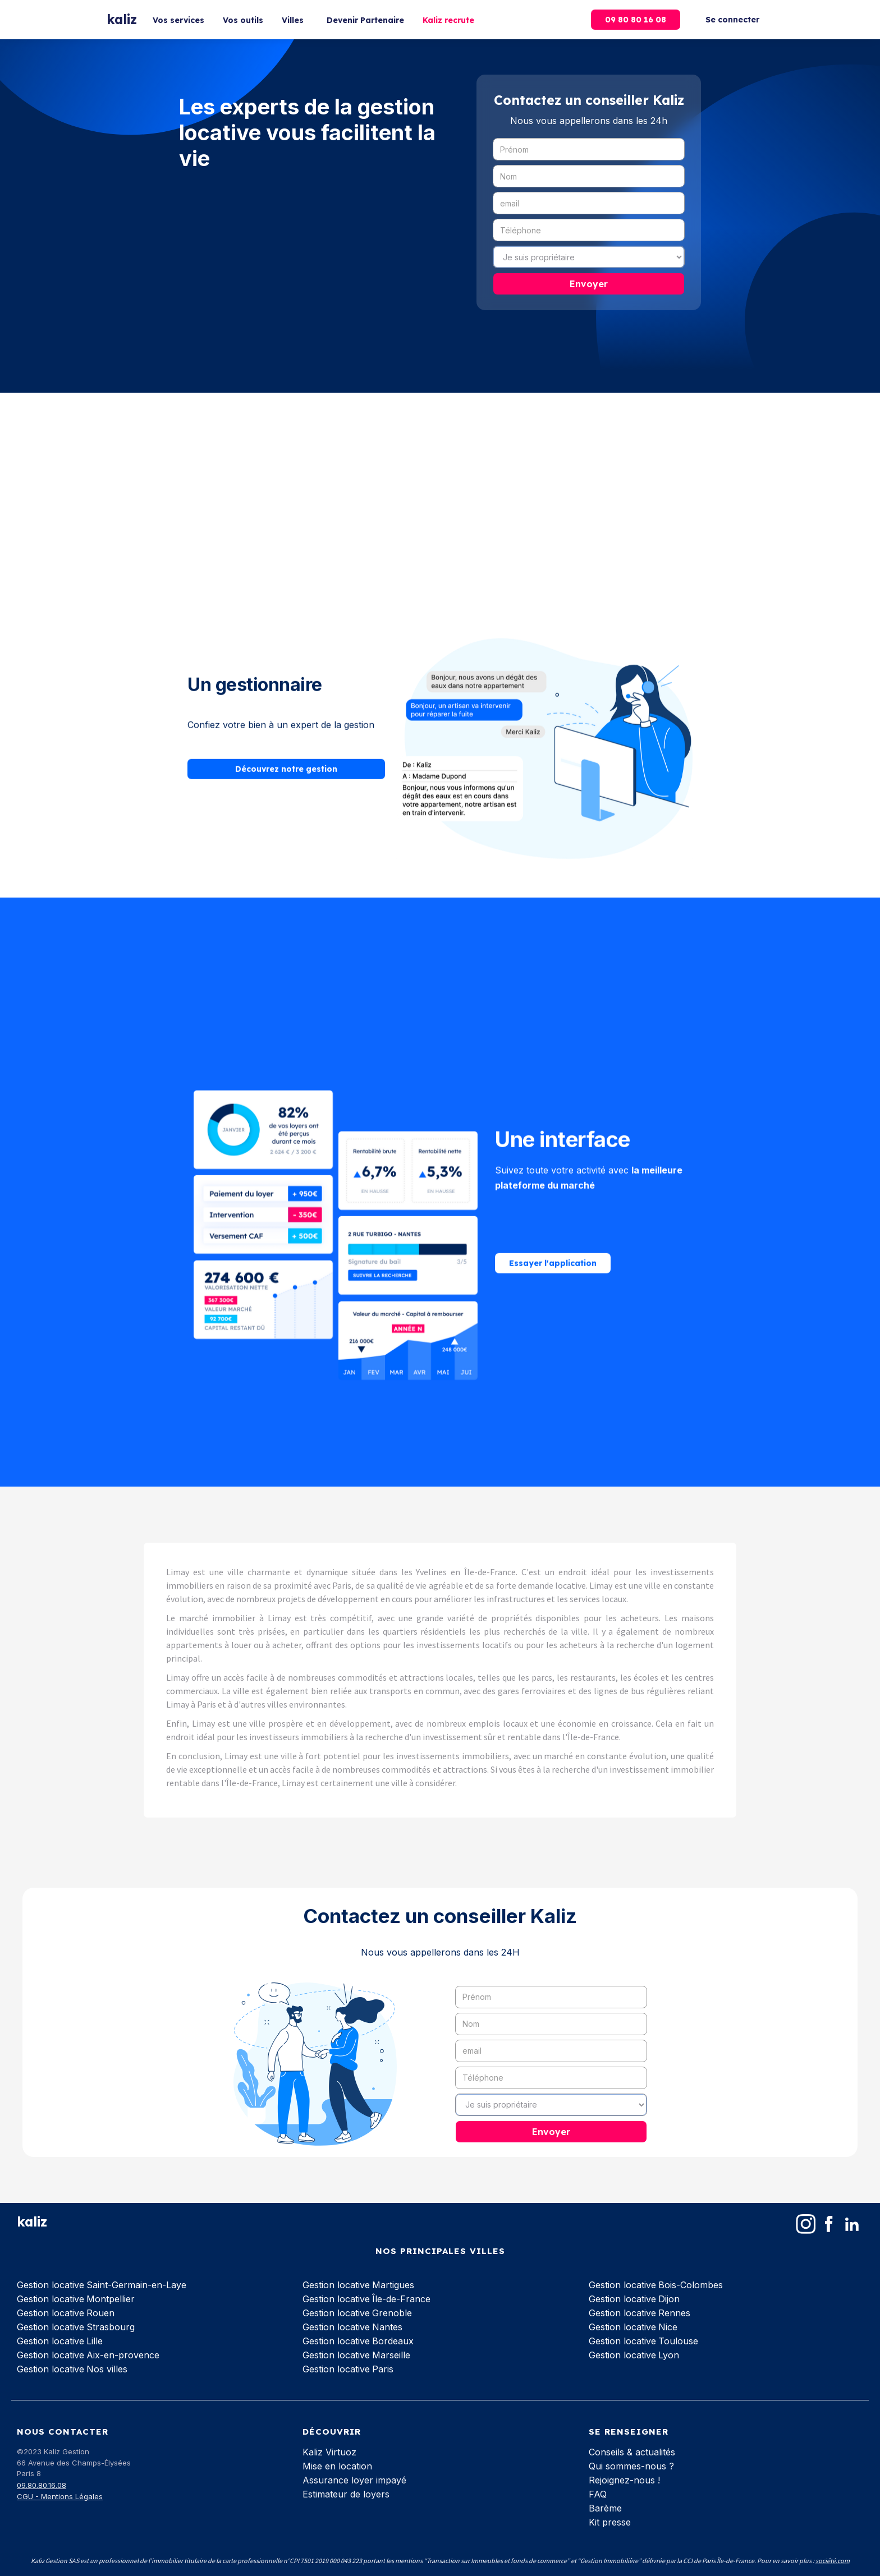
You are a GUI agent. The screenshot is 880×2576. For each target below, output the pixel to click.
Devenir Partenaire (365, 20)
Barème (605, 2508)
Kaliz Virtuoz (329, 2452)
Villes (293, 20)
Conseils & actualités (632, 2452)
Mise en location (337, 2466)
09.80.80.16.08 (41, 2485)
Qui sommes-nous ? (631, 2466)
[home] (122, 20)
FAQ (598, 2494)
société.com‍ (832, 2560)
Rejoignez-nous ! (624, 2480)
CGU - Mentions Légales (60, 2496)
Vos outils (243, 20)
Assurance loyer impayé (354, 2480)
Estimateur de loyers (345, 2494)
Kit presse (610, 2522)
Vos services (178, 20)
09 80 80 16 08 (635, 20)
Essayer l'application (553, 1242)
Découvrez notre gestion (286, 742)
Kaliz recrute (448, 20)
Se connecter (732, 20)
